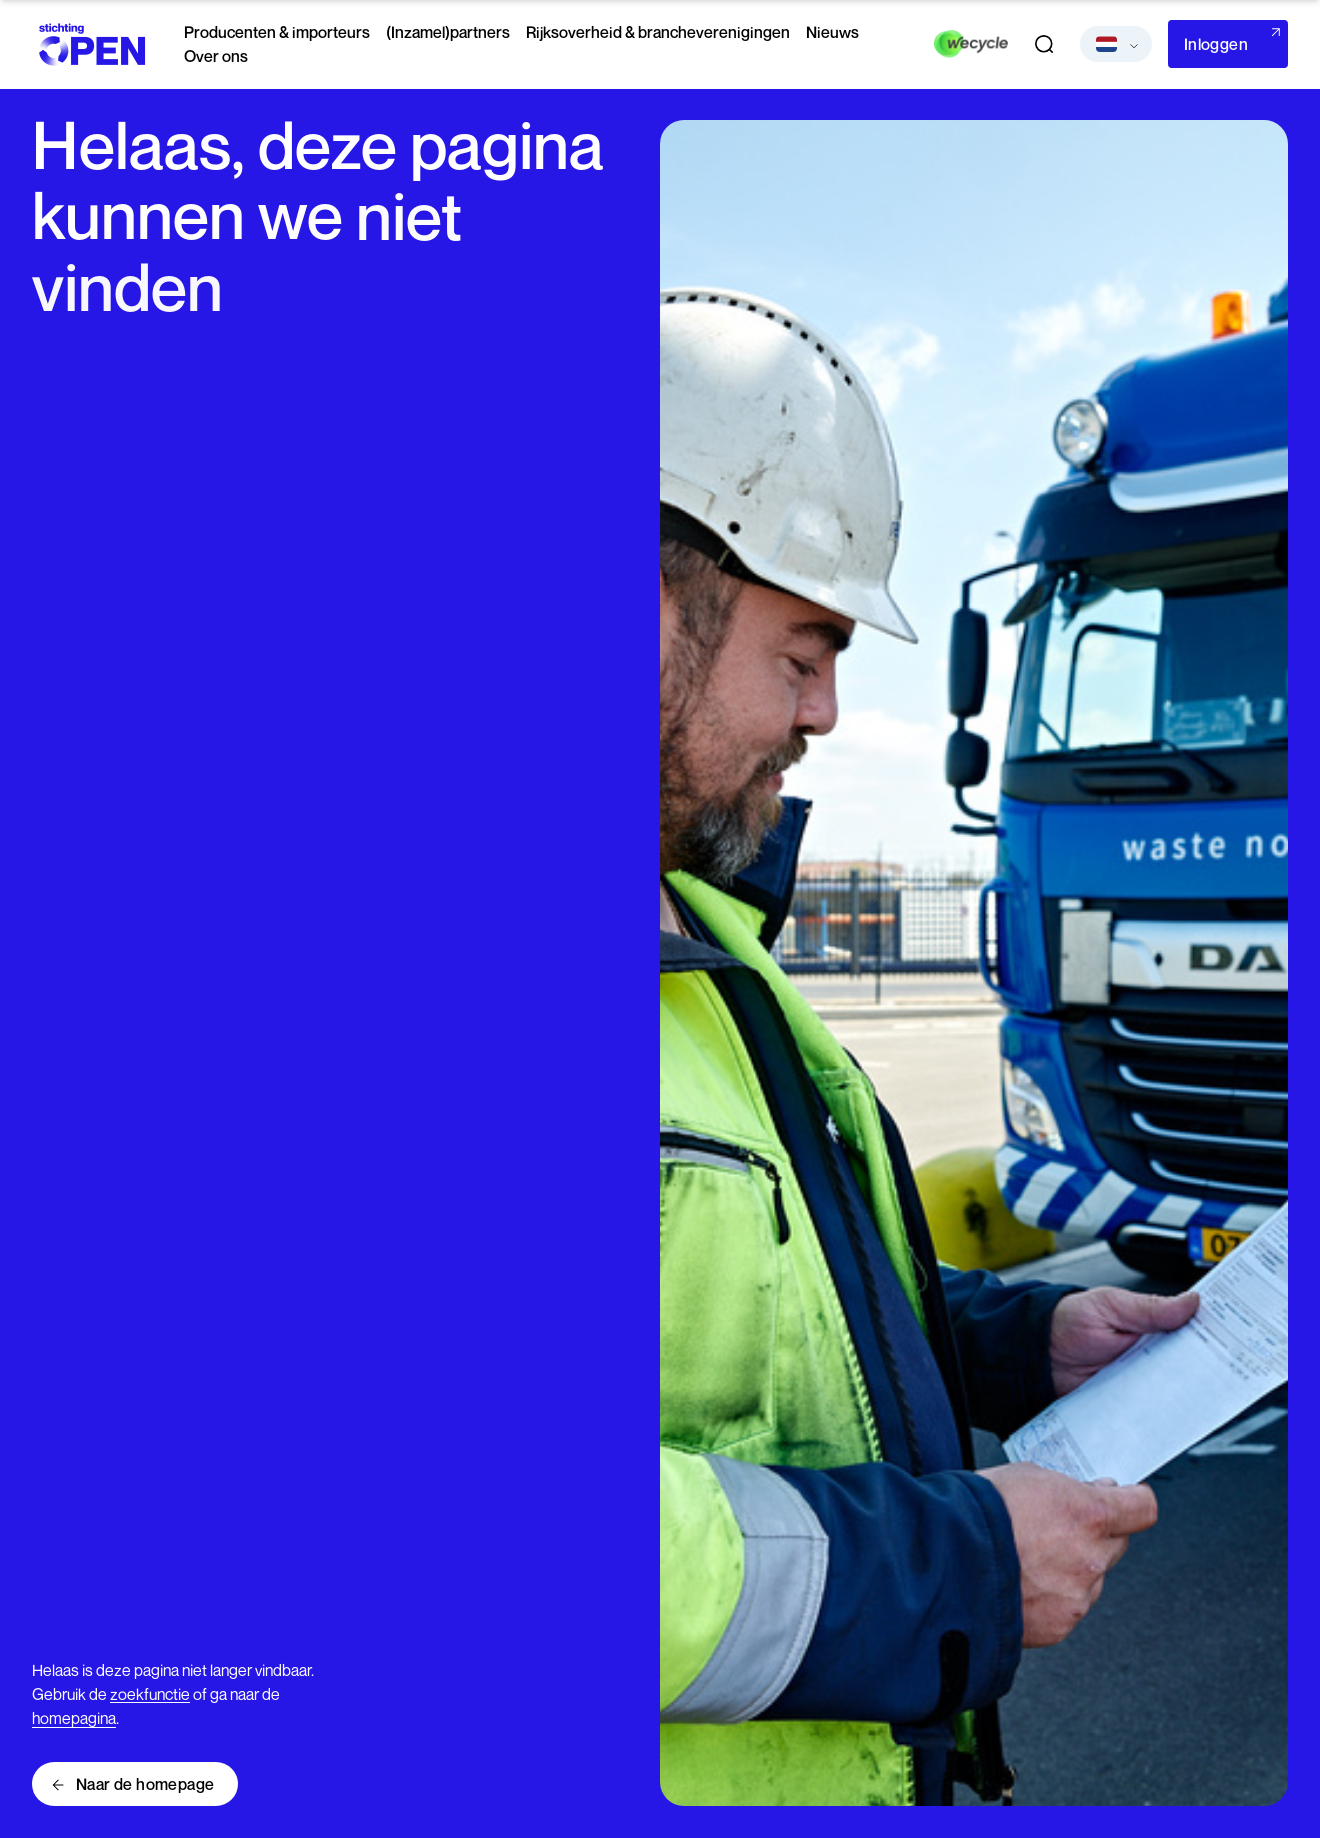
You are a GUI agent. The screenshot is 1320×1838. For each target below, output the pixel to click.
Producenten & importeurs (277, 32)
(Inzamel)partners (448, 32)
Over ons (216, 56)
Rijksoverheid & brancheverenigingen (658, 32)
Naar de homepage (145, 1784)
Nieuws (832, 32)
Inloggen (1216, 44)
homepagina (74, 1718)
